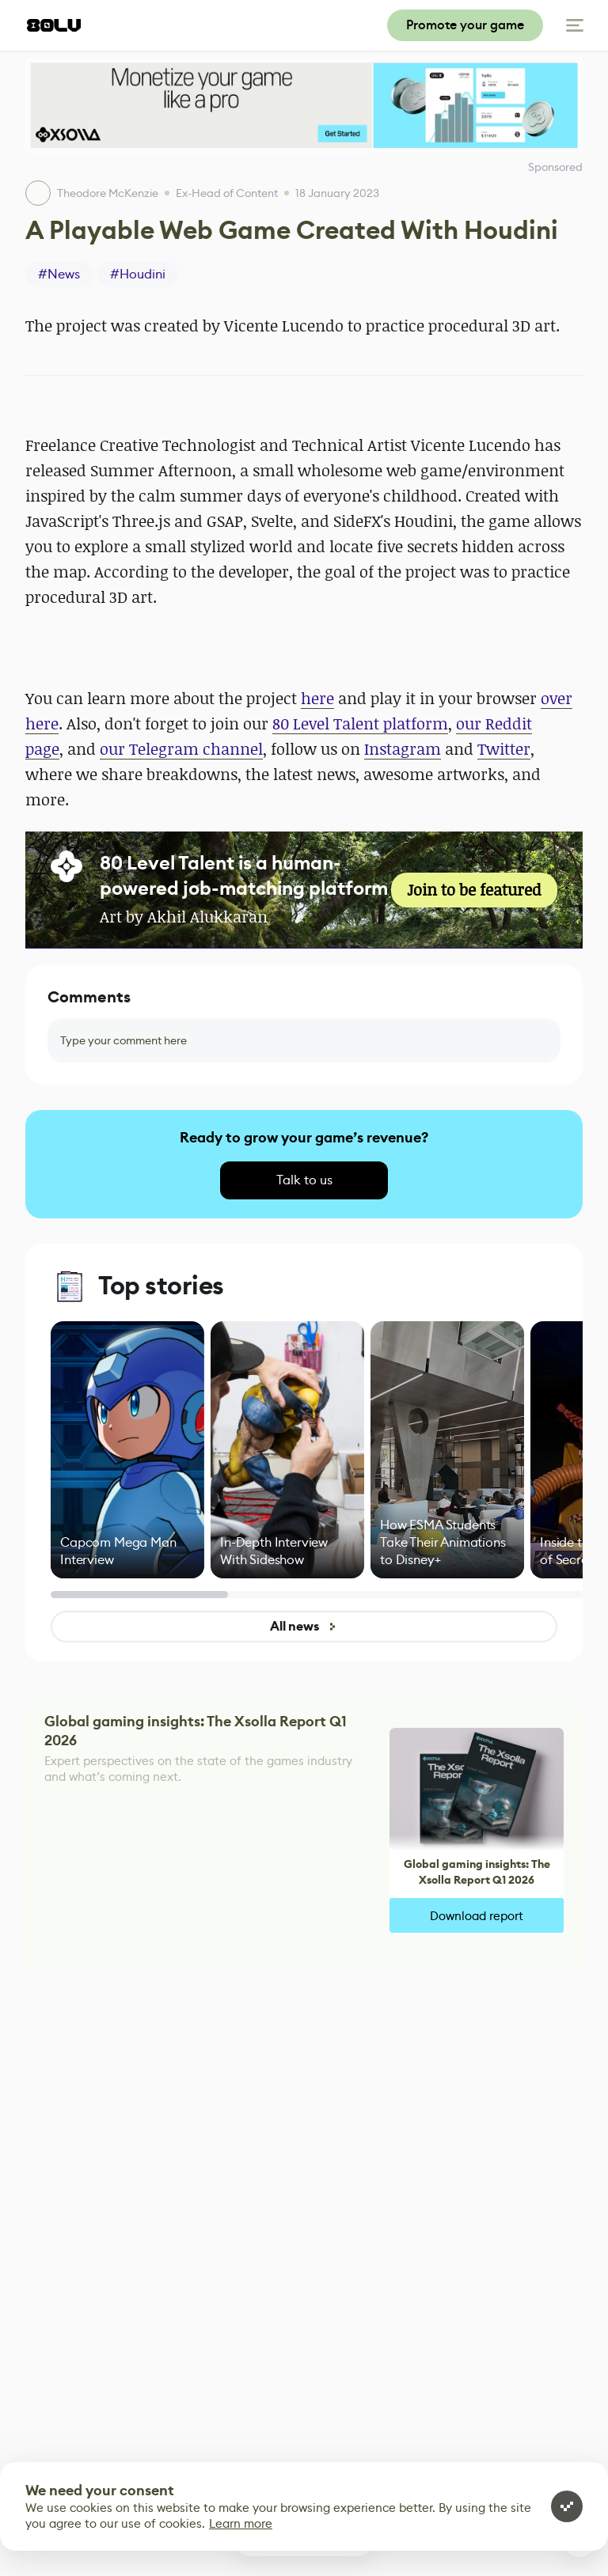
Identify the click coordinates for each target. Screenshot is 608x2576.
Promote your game (465, 25)
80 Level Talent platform (360, 723)
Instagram (402, 749)
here (317, 698)
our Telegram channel (181, 749)
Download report (476, 1915)
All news (304, 1626)
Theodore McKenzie (107, 193)
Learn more (240, 2523)
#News (59, 274)
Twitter (503, 749)
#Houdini (137, 274)
